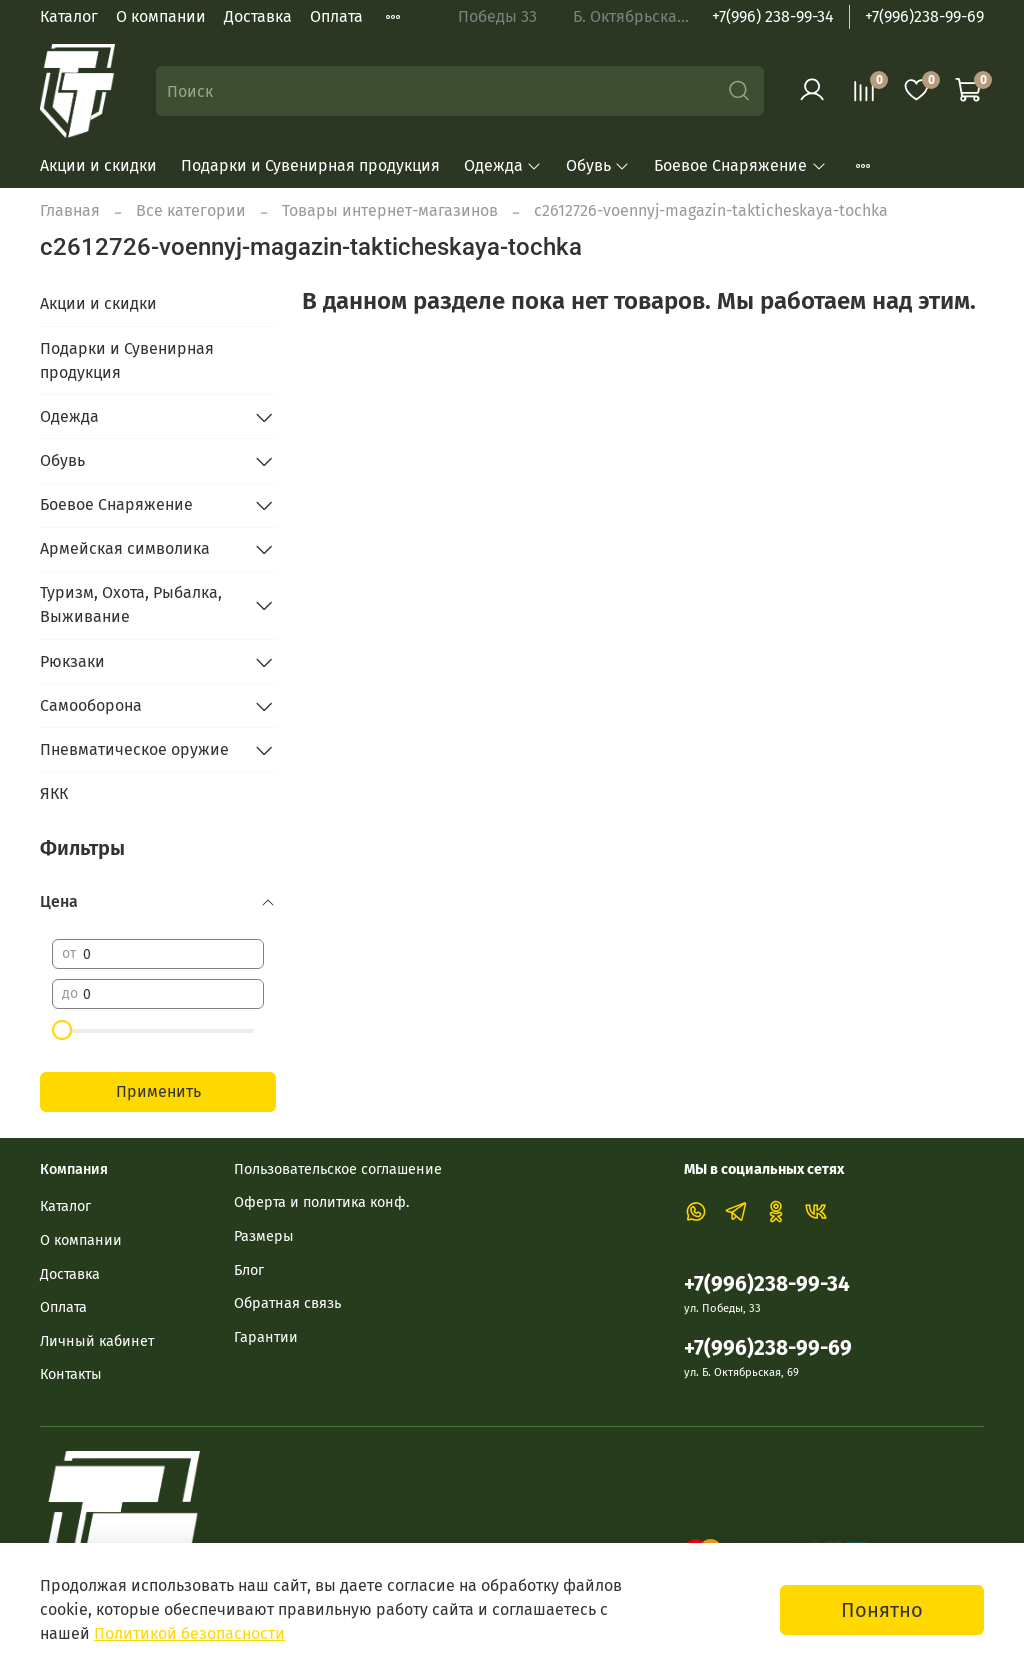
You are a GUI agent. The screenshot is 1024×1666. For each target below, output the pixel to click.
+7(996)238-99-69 (924, 16)
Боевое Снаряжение (740, 165)
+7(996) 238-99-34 (773, 16)
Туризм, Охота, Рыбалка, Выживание (131, 604)
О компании (161, 16)
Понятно (882, 1610)
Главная (70, 210)
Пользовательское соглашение (338, 1169)
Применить (158, 1091)
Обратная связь (287, 1303)
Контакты (71, 1374)
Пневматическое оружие (134, 749)
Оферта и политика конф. (321, 1202)
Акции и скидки (98, 165)
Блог (249, 1270)
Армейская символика (125, 548)
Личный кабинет (97, 1341)
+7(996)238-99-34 (767, 1284)
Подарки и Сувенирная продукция (310, 165)
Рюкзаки (72, 661)
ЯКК (54, 793)
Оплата (336, 16)
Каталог (69, 16)
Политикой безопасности (189, 1633)
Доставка (258, 16)
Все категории (191, 210)
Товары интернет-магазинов (390, 210)
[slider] (62, 1030)
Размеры (264, 1236)
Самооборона (91, 705)
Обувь (598, 165)
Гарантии (266, 1337)
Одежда (503, 165)
